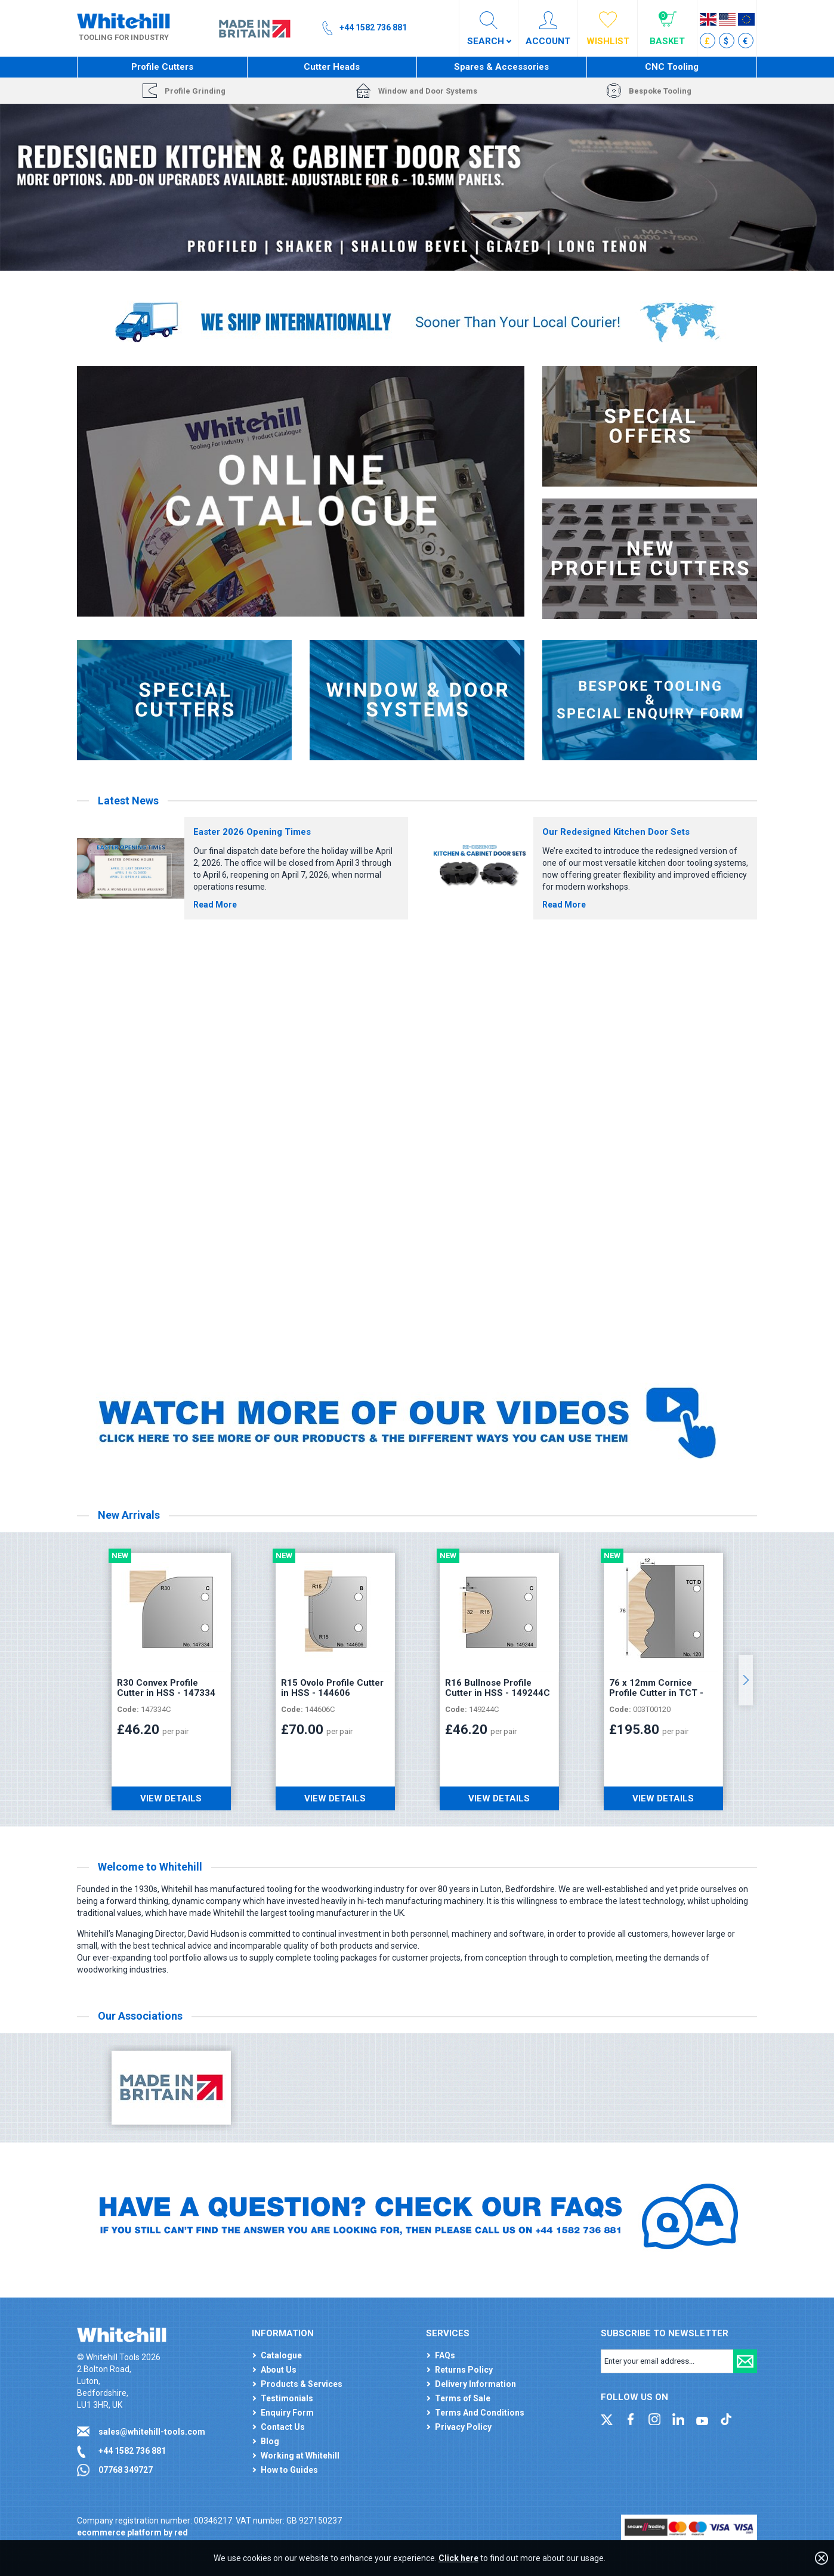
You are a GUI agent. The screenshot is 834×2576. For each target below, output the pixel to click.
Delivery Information (475, 2384)
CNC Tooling (672, 66)
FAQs (445, 2355)
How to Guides (289, 2470)
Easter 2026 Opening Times (252, 831)
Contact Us (283, 2427)
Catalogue (281, 2355)
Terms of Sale (462, 2398)
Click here (458, 2558)
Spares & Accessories (501, 66)
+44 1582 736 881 (132, 2451)
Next (746, 1680)
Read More (215, 904)
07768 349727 (125, 2470)
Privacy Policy (463, 2427)
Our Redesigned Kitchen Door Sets (616, 831)
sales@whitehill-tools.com (151, 2431)
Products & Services (301, 2384)
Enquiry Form (287, 2412)
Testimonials (287, 2398)
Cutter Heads (332, 66)
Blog (270, 2441)
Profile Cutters (162, 66)
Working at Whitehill (300, 2455)
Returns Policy (464, 2369)
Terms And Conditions (479, 2412)
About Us (278, 2369)
